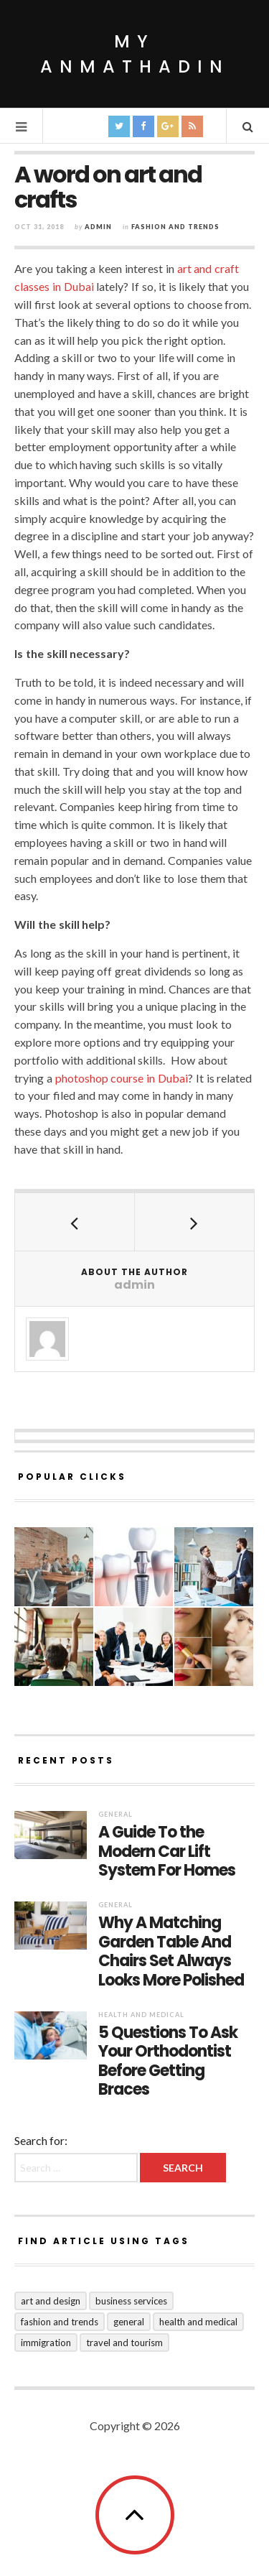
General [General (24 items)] (128, 2321)
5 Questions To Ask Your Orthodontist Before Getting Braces (167, 2062)
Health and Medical (141, 2015)
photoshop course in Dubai (121, 1078)
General (115, 1814)
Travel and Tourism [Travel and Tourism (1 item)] (124, 2342)
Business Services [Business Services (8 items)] (131, 2301)
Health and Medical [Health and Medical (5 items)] (198, 2321)
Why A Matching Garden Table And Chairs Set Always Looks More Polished (171, 1952)
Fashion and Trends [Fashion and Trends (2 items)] (59, 2321)
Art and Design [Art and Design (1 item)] (50, 2301)
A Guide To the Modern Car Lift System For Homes (166, 1851)
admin (98, 227)
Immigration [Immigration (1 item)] (46, 2342)
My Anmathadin (135, 53)
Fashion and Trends (175, 227)
